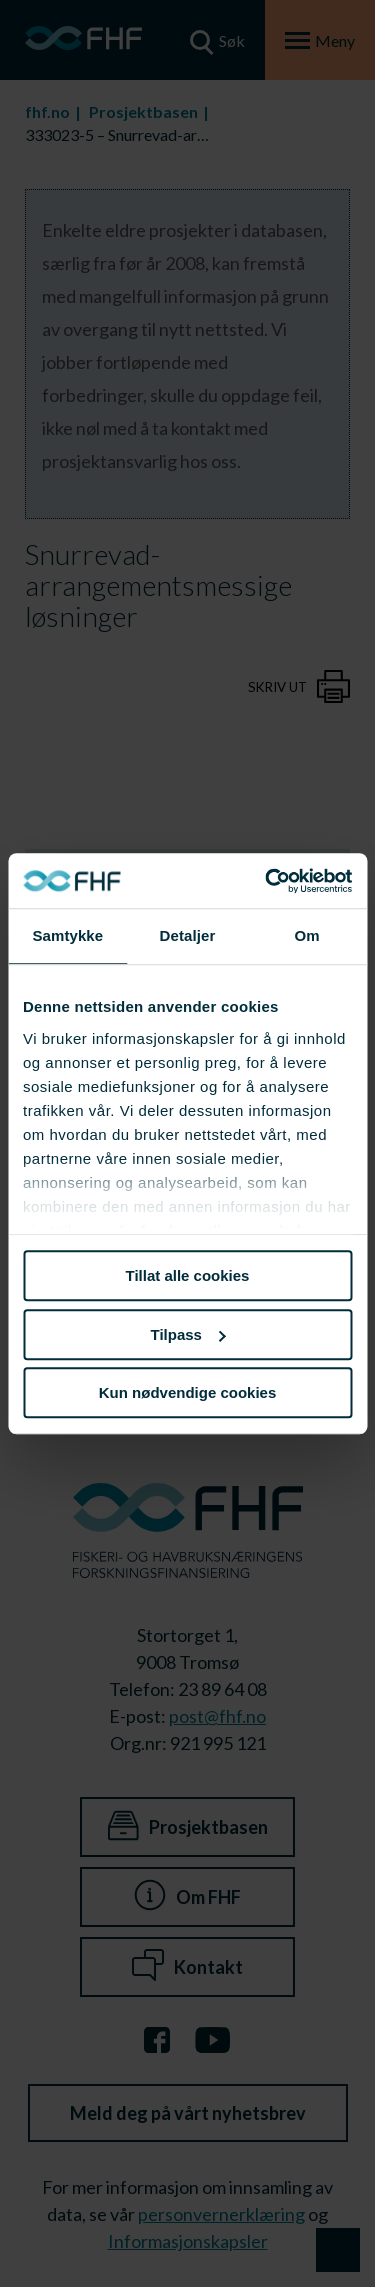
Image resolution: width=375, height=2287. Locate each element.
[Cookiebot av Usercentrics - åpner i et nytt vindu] (267, 881)
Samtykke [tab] (67, 935)
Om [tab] (307, 935)
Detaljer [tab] (188, 935)
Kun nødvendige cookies (188, 1392)
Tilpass (188, 1334)
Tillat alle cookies (188, 1275)
